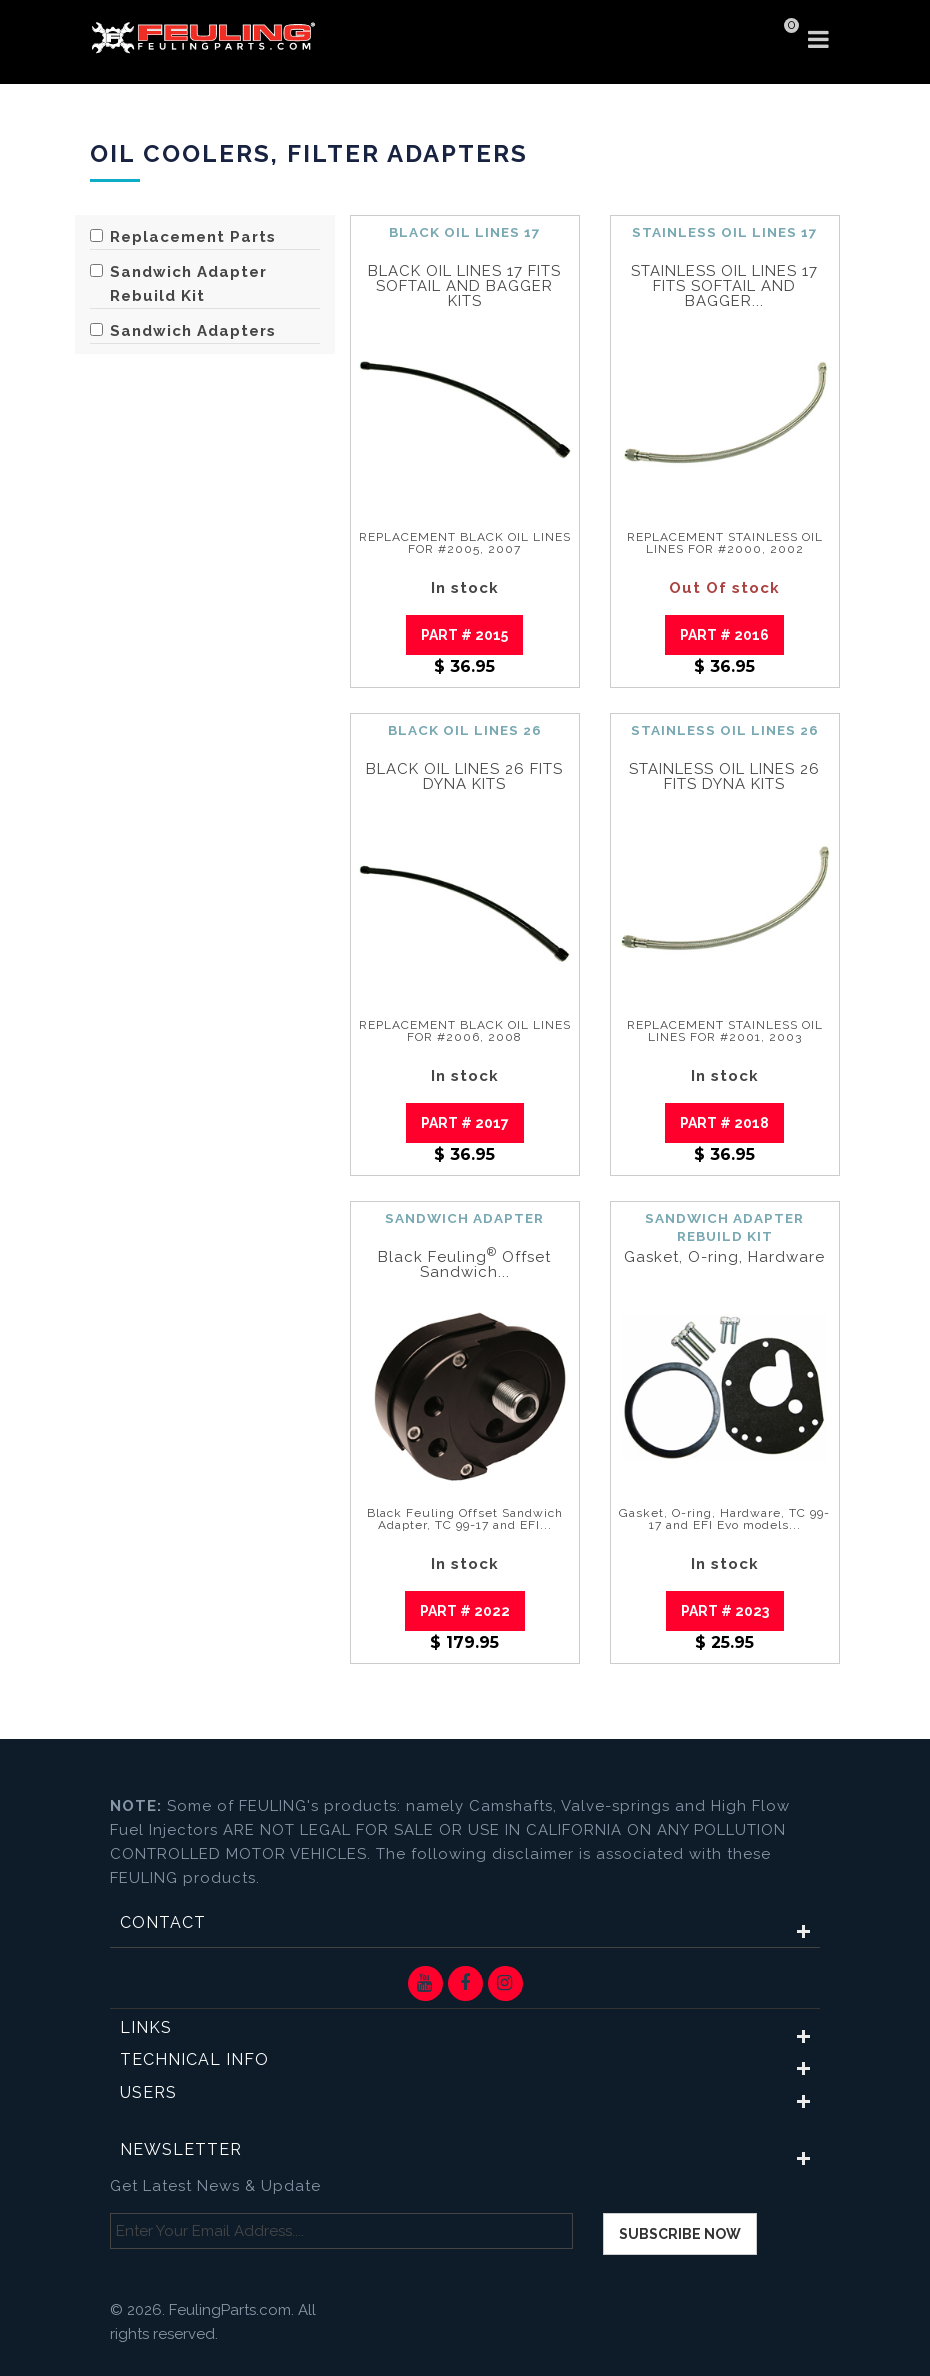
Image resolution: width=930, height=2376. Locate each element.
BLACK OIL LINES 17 (465, 232)
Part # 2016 (724, 635)
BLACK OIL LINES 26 (465, 730)
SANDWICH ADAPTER (464, 1218)
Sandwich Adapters (183, 331)
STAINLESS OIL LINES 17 (725, 232)
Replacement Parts (183, 237)
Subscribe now (680, 2234)
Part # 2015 (464, 635)
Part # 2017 (465, 1123)
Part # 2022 (465, 1611)
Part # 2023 (725, 1611)
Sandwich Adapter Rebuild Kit (178, 284)
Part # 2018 (724, 1123)
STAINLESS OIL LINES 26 (725, 730)
